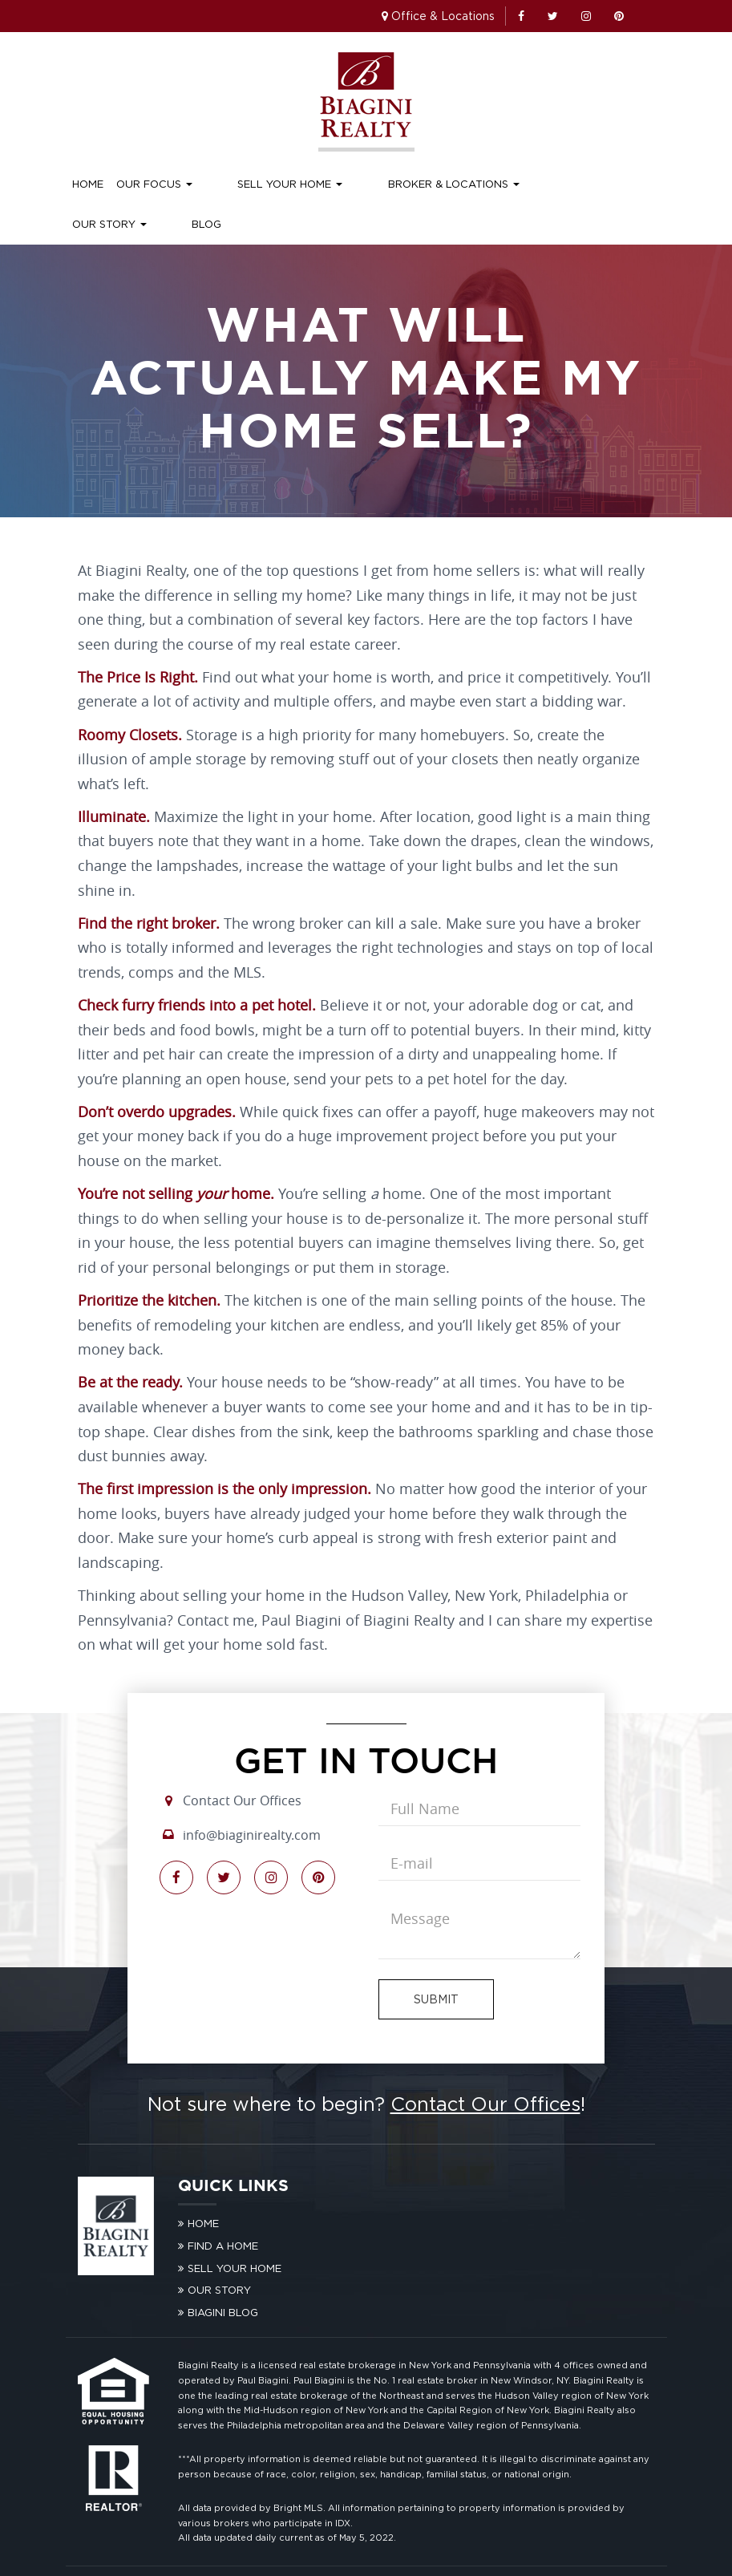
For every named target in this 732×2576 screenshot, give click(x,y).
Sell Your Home (257, 183)
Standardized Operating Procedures (558, 2550)
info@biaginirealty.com (252, 1795)
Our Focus (154, 183)
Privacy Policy (368, 2550)
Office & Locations (443, 16)
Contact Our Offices (242, 1760)
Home (87, 183)
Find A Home (223, 2205)
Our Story (504, 183)
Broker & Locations (389, 183)
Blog (569, 183)
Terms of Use (437, 2550)
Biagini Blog (223, 2272)
